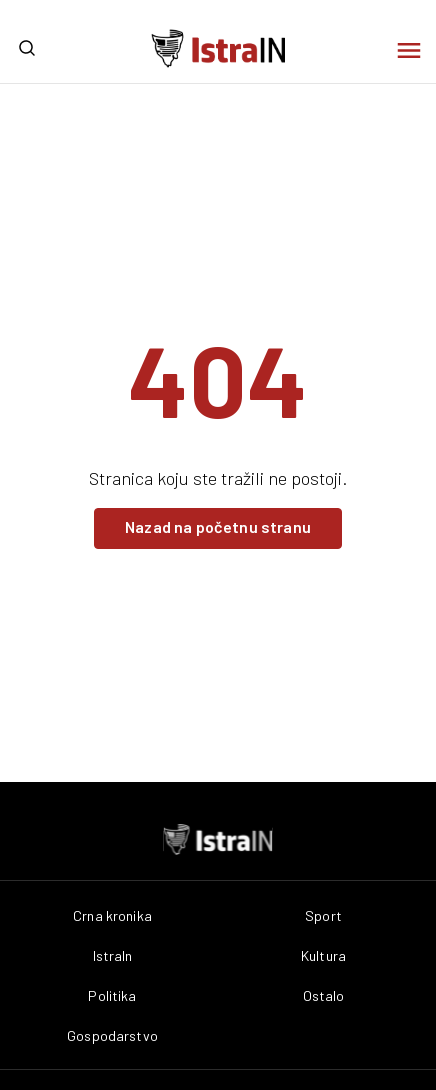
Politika (112, 996)
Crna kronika (112, 916)
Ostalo (324, 996)
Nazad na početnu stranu (218, 526)
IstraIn (113, 956)
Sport (323, 916)
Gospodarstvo (112, 1036)
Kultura (323, 956)
